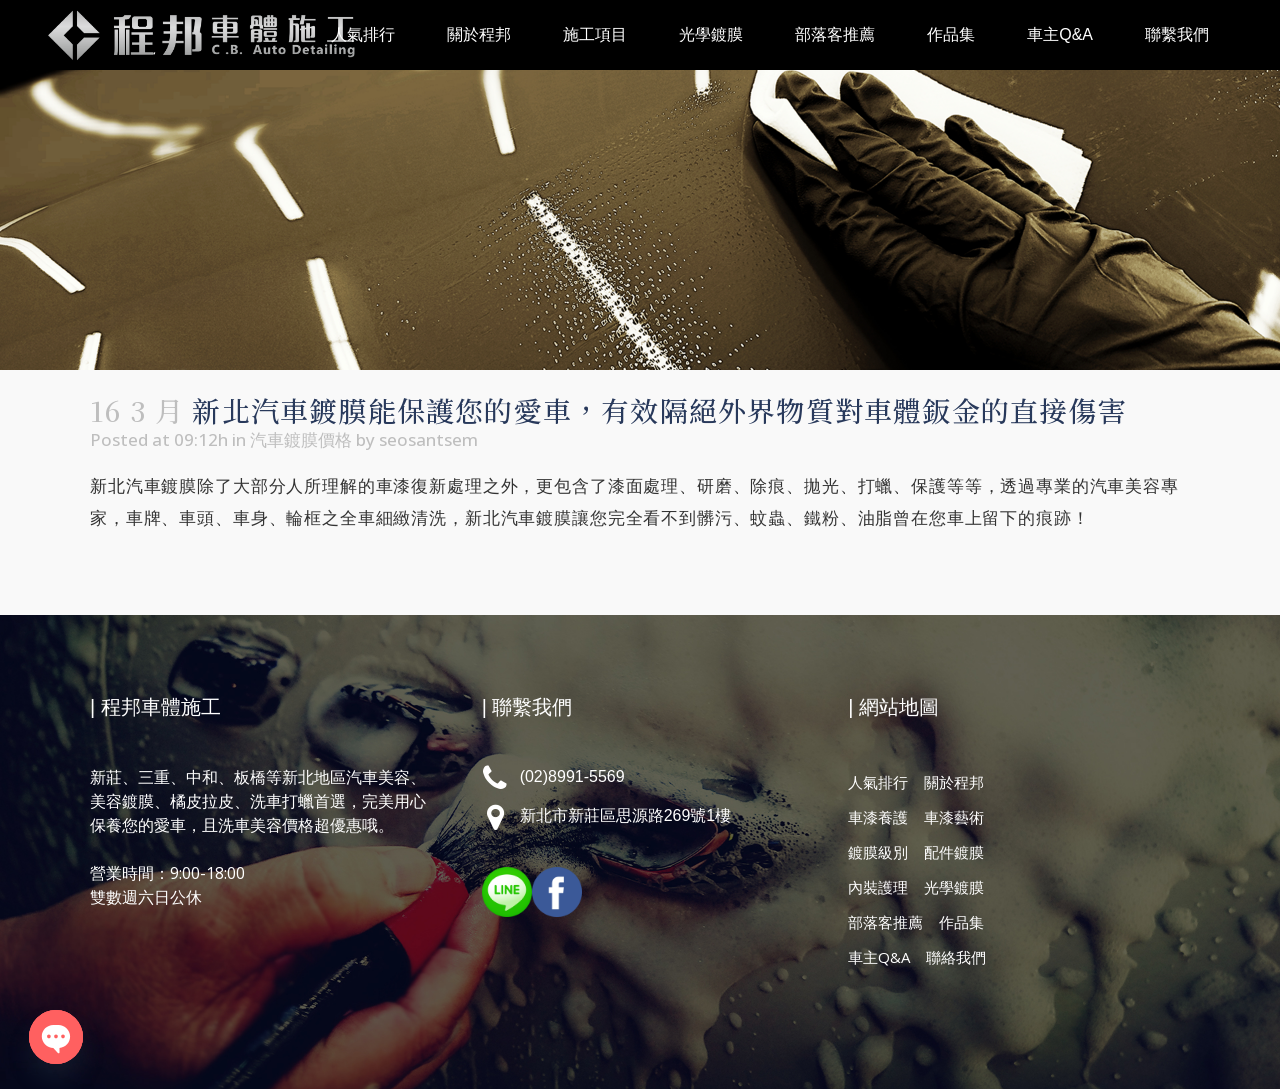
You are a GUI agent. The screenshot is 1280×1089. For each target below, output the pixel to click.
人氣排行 (878, 782)
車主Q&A (879, 957)
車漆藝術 (954, 817)
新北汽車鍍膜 (143, 486)
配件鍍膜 (954, 852)
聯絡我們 (956, 957)
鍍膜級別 (878, 852)
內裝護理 (878, 887)
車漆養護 (878, 817)
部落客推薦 (885, 922)
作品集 (961, 922)
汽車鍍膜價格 (301, 439)
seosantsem (428, 439)
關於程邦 (954, 782)
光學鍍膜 (954, 887)
